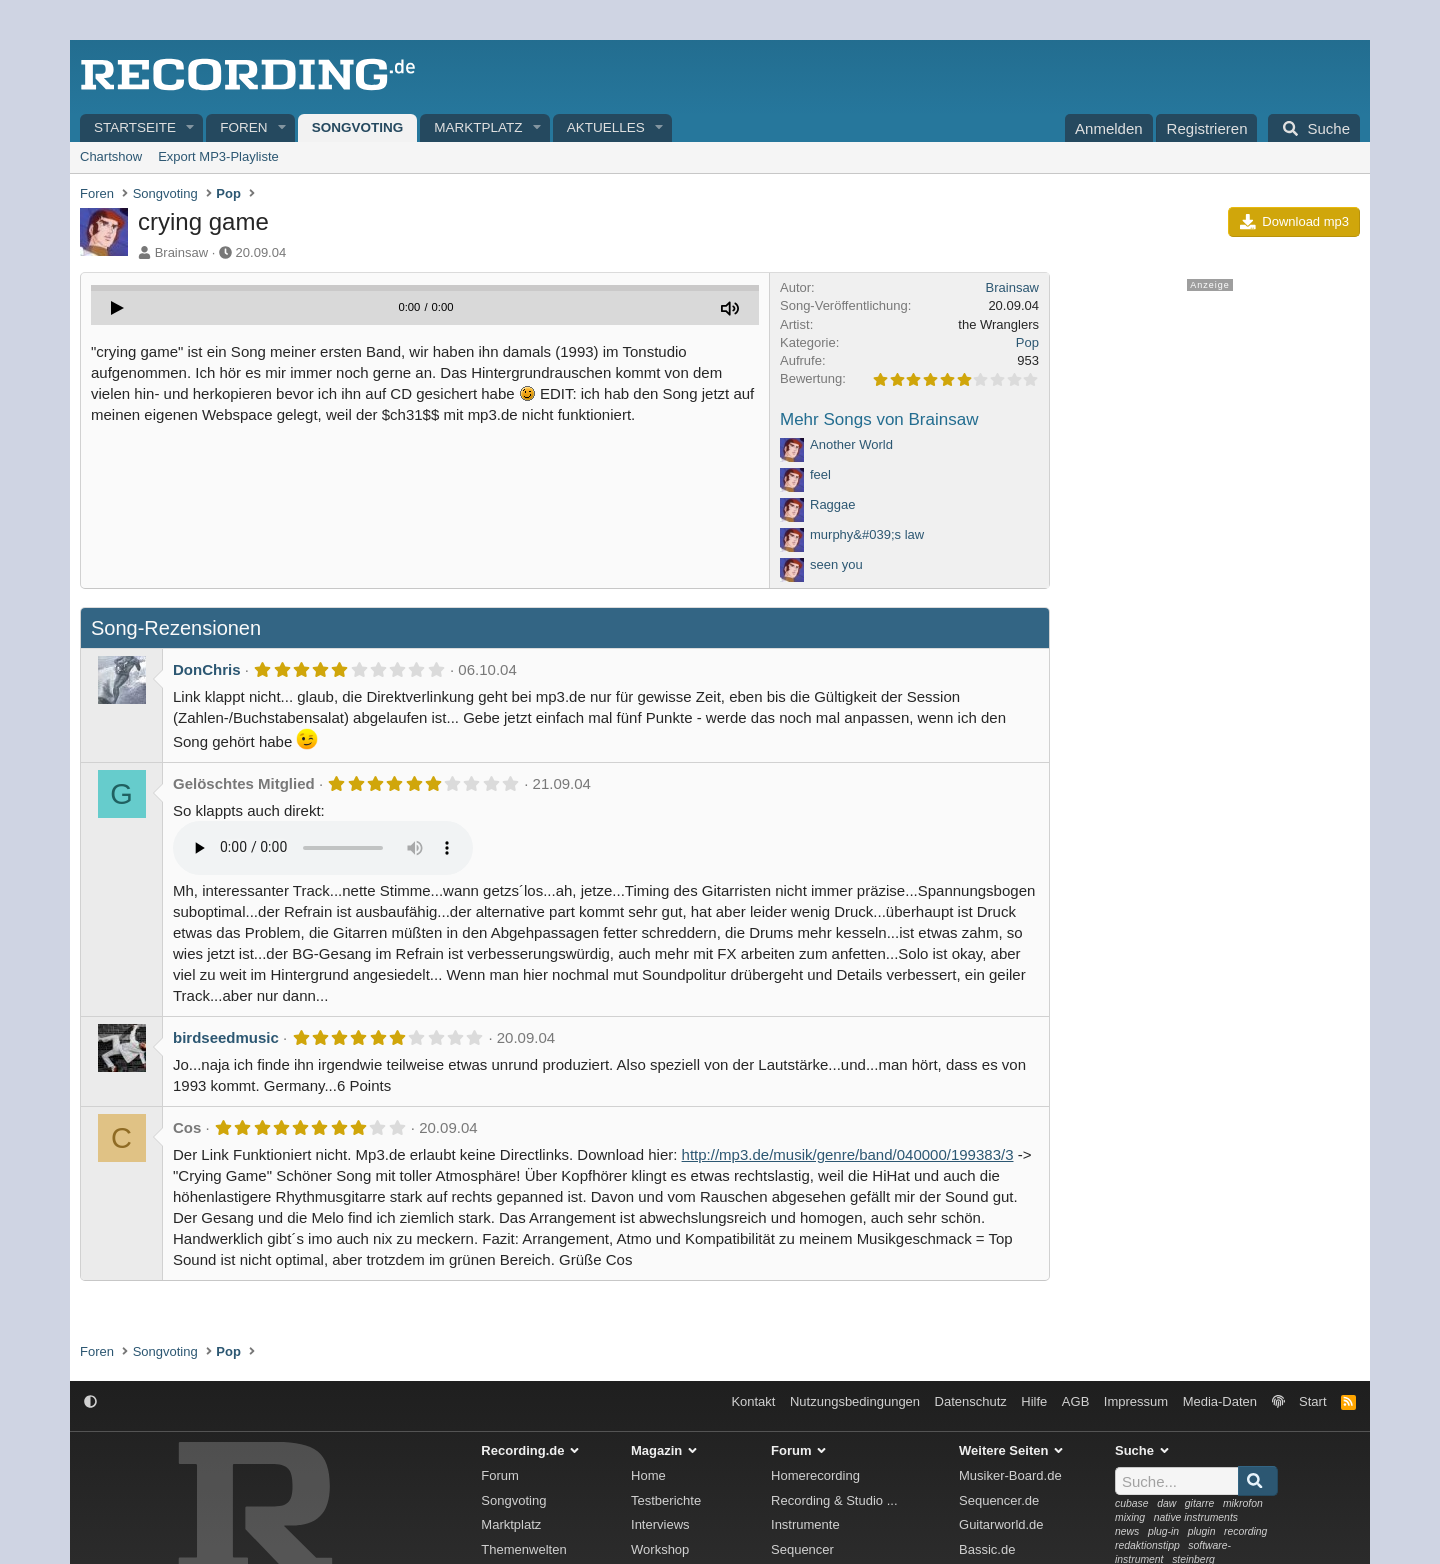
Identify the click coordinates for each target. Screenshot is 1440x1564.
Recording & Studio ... (834, 1500)
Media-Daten (1220, 1401)
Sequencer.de (999, 1500)
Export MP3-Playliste (218, 156)
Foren (243, 127)
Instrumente (805, 1524)
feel (820, 474)
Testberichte (666, 1500)
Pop (1027, 342)
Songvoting (358, 127)
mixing (1130, 1517)
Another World (851, 444)
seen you (836, 564)
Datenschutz (971, 1401)
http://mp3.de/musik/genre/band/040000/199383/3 (848, 1154)
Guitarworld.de (1001, 1524)
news (1127, 1531)
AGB (1075, 1401)
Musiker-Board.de (1010, 1475)
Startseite (135, 127)
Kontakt (753, 1401)
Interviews (660, 1524)
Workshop (660, 1549)
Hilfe (1034, 1401)
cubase (1132, 1503)
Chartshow (111, 156)
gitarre (1199, 1503)
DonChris (207, 669)
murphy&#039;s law (867, 534)
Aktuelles (606, 127)
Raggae (833, 504)
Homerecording (815, 1475)
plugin (1202, 1531)
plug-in (1163, 1531)
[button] (191, 128)
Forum (500, 1475)
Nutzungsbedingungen (855, 1401)
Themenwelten (523, 1549)
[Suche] (1314, 128)
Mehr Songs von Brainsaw (879, 419)
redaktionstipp (1147, 1545)
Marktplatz (478, 127)
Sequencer (802, 1549)
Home (648, 1475)
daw (1166, 1503)
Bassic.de (987, 1549)
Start (1312, 1401)
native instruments (1196, 1517)
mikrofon (1243, 1503)
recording (1245, 1531)
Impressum (1136, 1401)
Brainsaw (181, 252)
